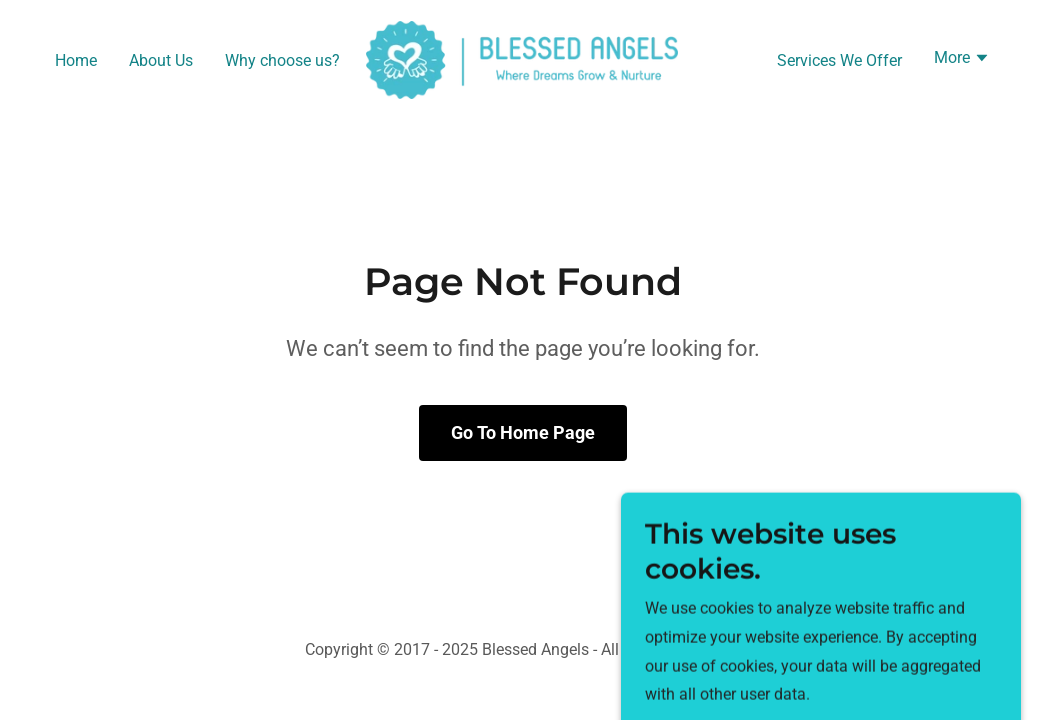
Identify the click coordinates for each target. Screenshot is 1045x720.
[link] (522, 58)
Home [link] (76, 60)
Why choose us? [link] (282, 60)
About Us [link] (161, 60)
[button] (962, 60)
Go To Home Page (523, 432)
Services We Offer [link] (839, 60)
